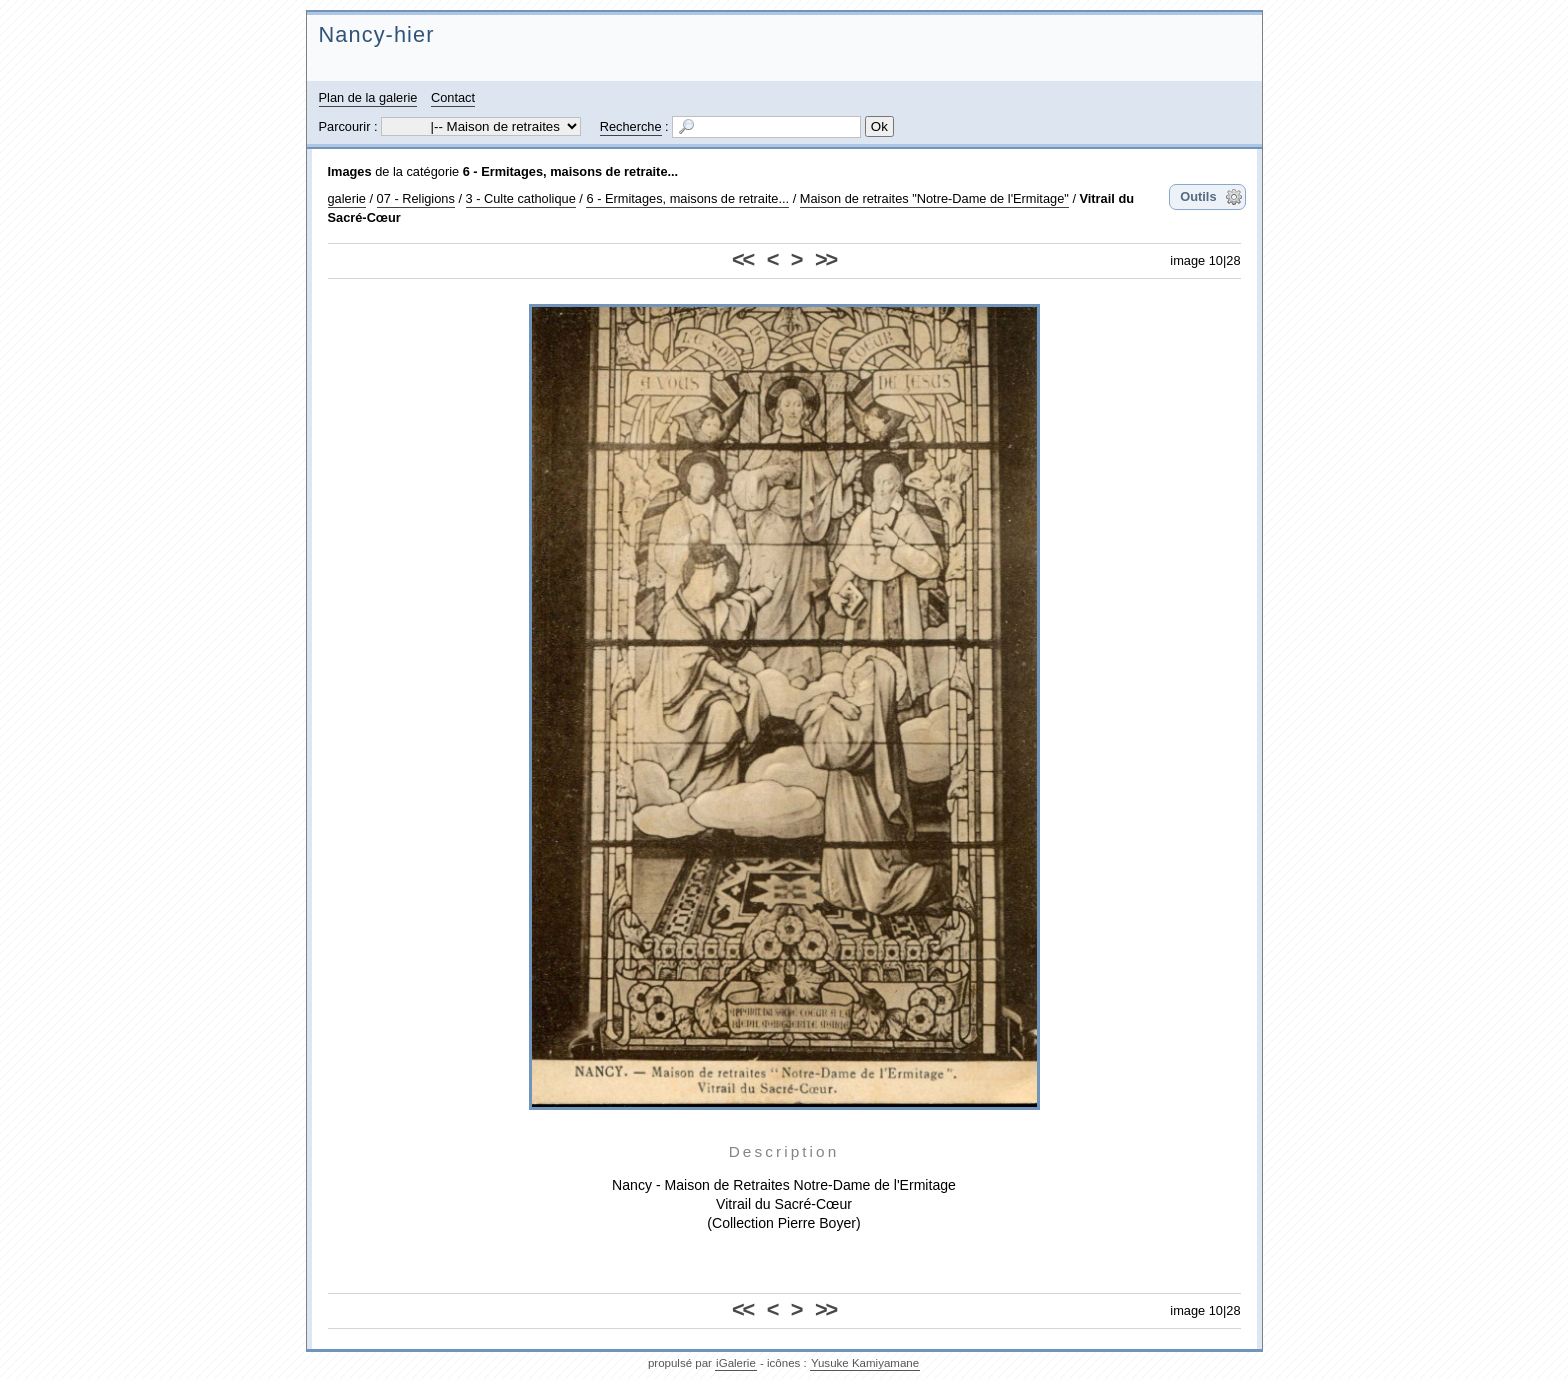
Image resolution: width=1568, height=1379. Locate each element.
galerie (347, 198)
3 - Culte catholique (521, 198)
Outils (1198, 196)
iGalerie (736, 1363)
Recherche (631, 126)
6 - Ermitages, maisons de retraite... (571, 171)
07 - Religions (416, 198)
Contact (453, 97)
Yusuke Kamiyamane (865, 1363)
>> (825, 259)
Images (350, 171)
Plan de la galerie (368, 97)
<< (742, 259)
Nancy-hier (377, 34)
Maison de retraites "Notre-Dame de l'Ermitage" (934, 198)
